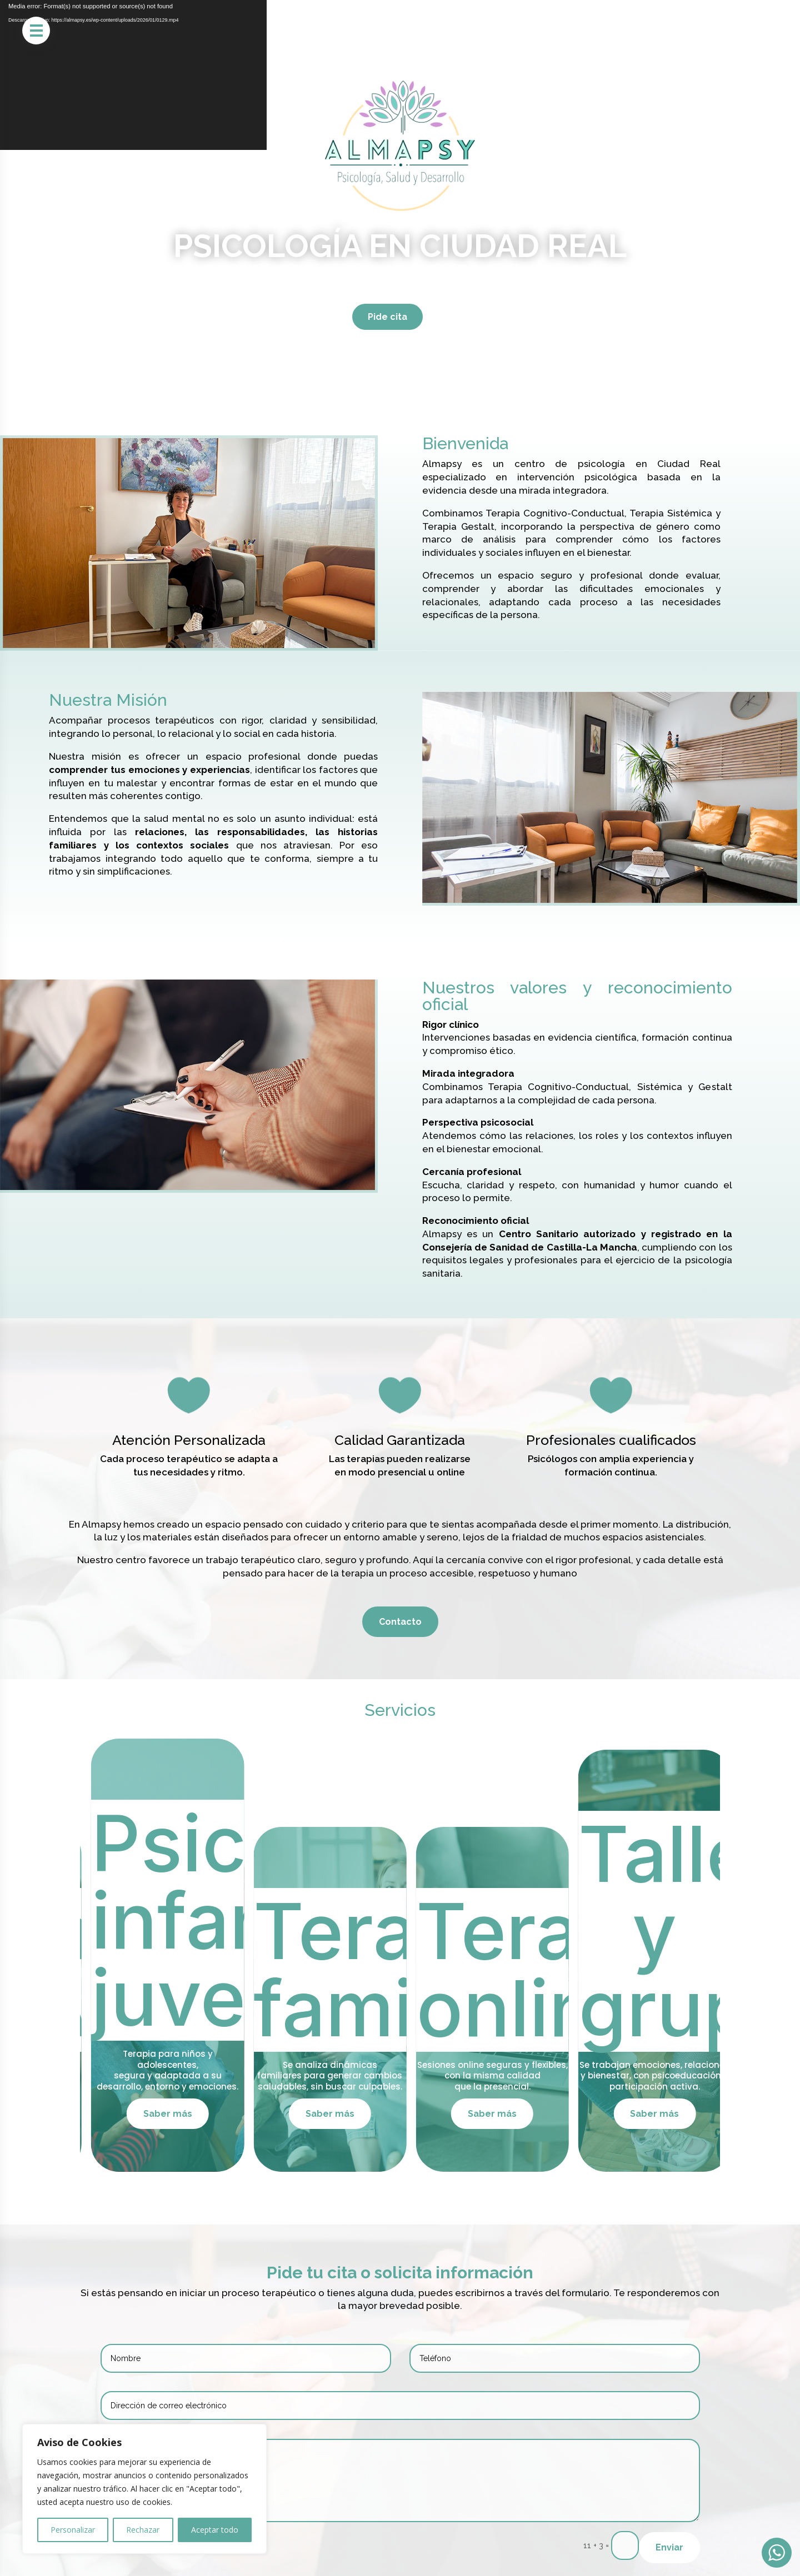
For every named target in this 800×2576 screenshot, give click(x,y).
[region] (144, 2489)
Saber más (173, 2113)
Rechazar (142, 2529)
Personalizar (73, 2529)
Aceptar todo (214, 2529)
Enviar (669, 2547)
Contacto (400, 1621)
